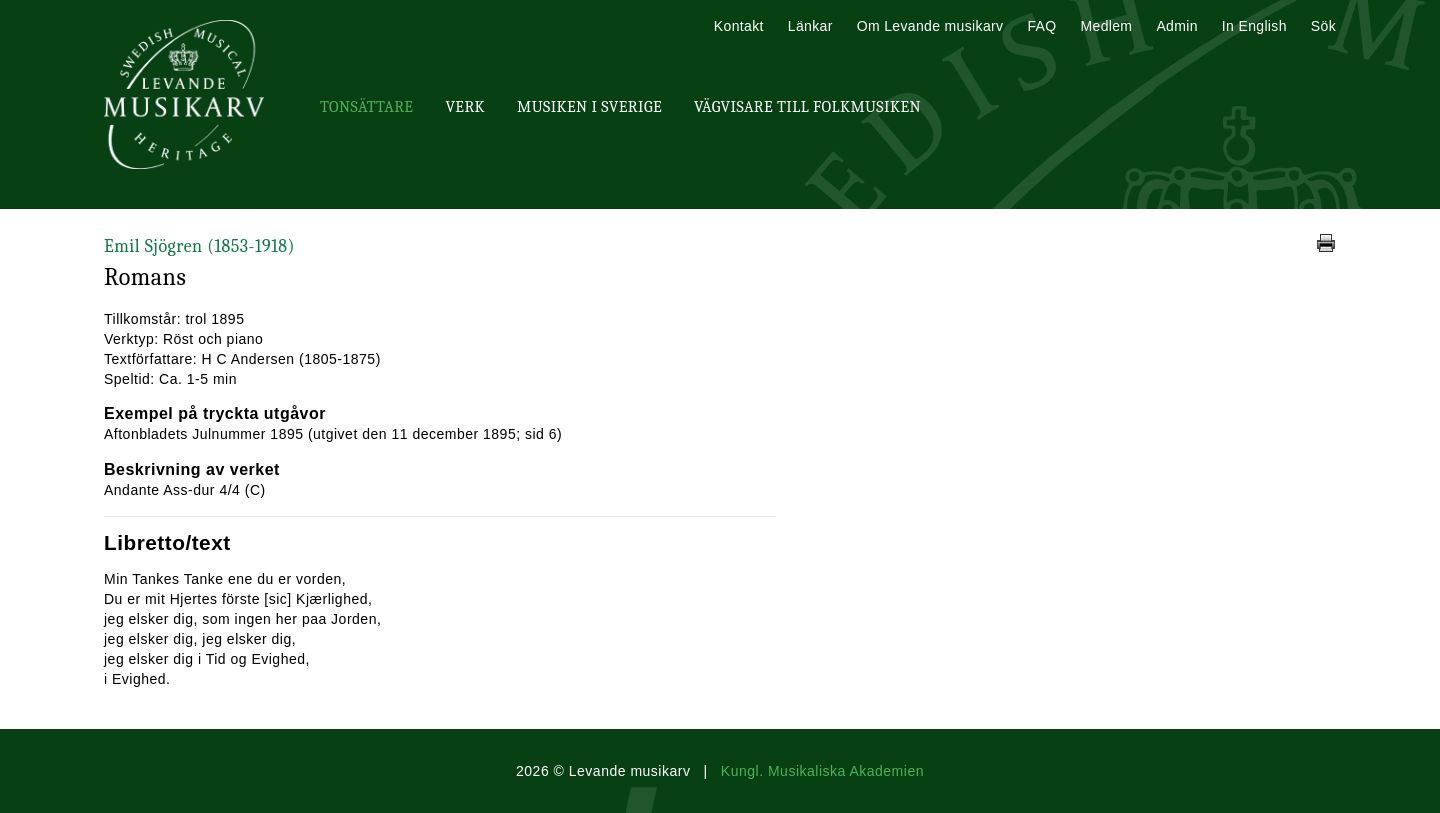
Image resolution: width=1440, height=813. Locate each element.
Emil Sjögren (199, 246)
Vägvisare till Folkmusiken (807, 107)
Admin (1176, 26)
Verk (465, 107)
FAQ (1041, 26)
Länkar (810, 26)
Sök (1323, 26)
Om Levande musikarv (930, 26)
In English (1254, 26)
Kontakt (739, 26)
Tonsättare (366, 107)
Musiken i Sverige (589, 107)
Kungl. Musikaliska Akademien (822, 771)
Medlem (1106, 26)
